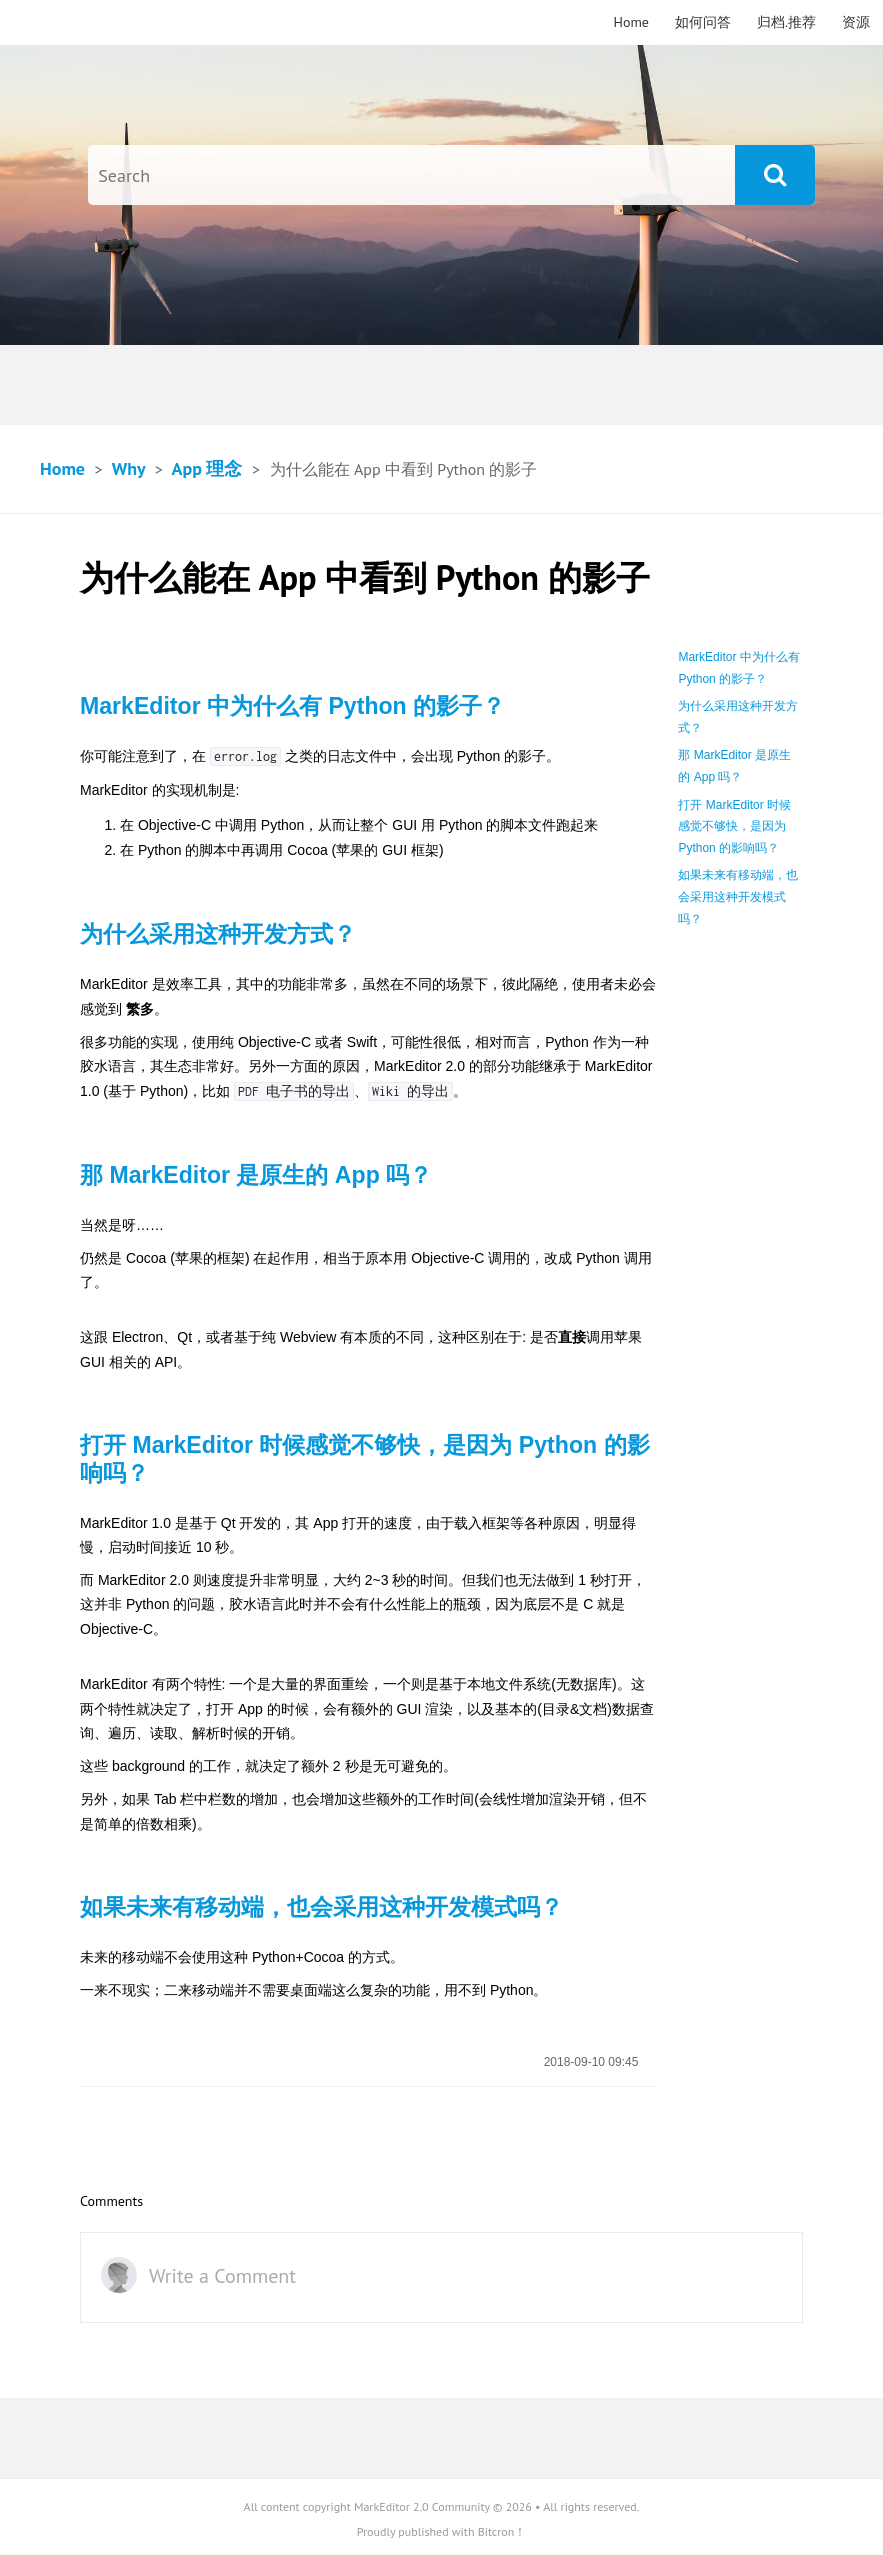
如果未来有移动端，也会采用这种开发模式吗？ (738, 896)
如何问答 (703, 22)
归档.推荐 (786, 22)
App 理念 (207, 468)
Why (128, 468)
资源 (856, 22)
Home (631, 22)
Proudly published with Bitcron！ (442, 2531)
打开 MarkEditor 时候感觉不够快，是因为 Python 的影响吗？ (734, 826)
